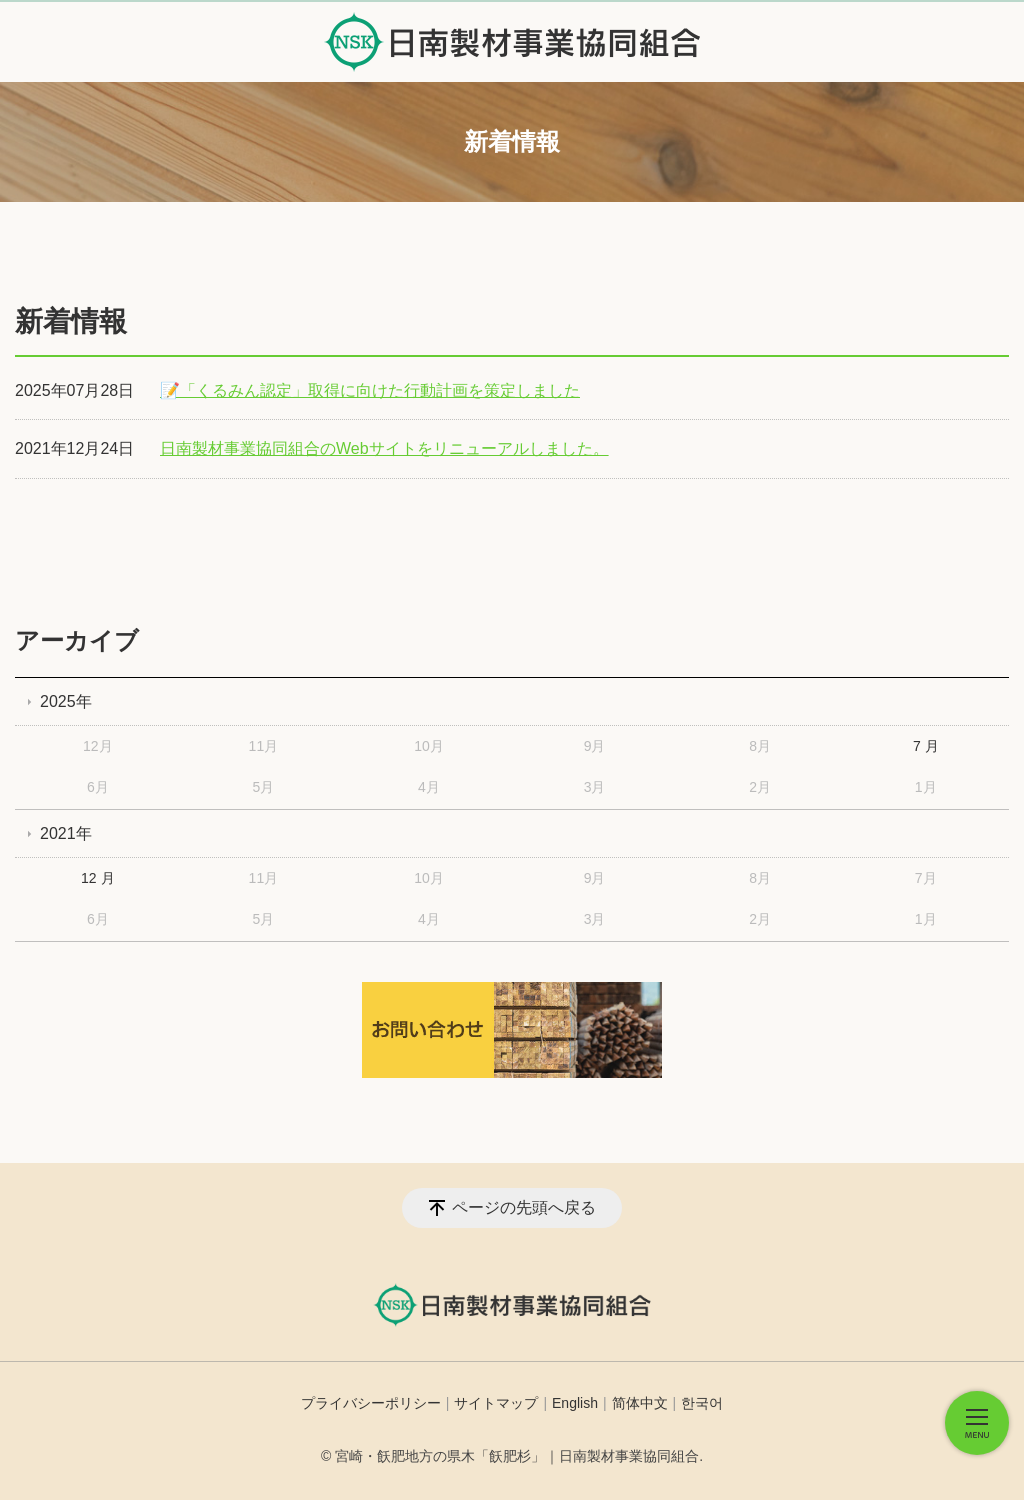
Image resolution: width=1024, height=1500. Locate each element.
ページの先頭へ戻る (524, 1207)
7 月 (926, 746)
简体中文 (640, 1403)
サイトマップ (496, 1403)
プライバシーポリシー (371, 1403)
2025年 (66, 701)
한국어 (702, 1403)
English (575, 1403)
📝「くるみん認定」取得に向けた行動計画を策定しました (370, 390)
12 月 (97, 878)
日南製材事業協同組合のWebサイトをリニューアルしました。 (384, 448)
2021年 (66, 833)
